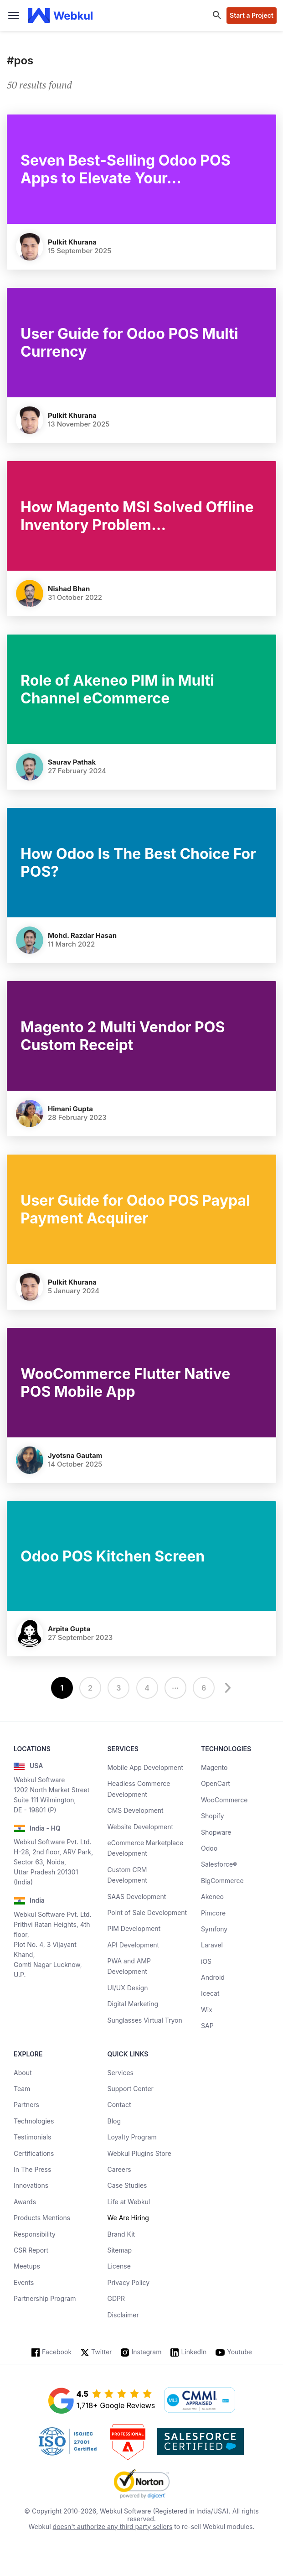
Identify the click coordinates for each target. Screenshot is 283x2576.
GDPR (116, 2298)
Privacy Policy (129, 2282)
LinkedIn (193, 2352)
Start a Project (251, 15)
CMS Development (136, 1810)
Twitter (101, 2352)
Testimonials (32, 2137)
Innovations (31, 2185)
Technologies (34, 2121)
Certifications (34, 2153)
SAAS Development (137, 1896)
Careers (119, 2169)
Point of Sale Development (147, 1912)
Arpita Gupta (69, 1628)
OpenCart (215, 1783)
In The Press (32, 2169)
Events (24, 2282)
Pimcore (213, 1913)
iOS (206, 1961)
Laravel (212, 1945)
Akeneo (212, 1896)
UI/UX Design (128, 1988)
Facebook (57, 2352)
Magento (214, 1767)
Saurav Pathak (72, 762)
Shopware (216, 1832)
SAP (207, 2026)
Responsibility (35, 2234)
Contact (119, 2104)
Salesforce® (219, 1864)
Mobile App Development (146, 1767)
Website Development (141, 1827)
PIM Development (134, 1928)
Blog (114, 2121)
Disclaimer (123, 2315)
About (22, 2072)
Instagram (147, 2352)
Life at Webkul (129, 2202)
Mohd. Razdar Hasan (82, 935)
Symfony (214, 1929)
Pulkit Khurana (72, 242)
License (119, 2266)
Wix (206, 2010)
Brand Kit (121, 2234)
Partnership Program (45, 2298)
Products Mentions (42, 2218)
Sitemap (120, 2250)
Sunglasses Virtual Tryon (145, 2020)
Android (213, 1977)
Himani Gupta (70, 1108)
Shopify (212, 1816)
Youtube (239, 2352)
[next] (226, 1687)
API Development (134, 1945)
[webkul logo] (60, 15)
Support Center (131, 2088)
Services (121, 2072)
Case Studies (127, 2185)
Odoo (209, 1848)
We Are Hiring (128, 2218)
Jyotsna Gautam (75, 1455)
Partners (26, 2104)
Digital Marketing (133, 2004)
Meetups (27, 2266)
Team (22, 2088)
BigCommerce (222, 1880)
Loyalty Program (132, 2137)
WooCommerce (224, 1800)
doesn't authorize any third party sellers (113, 2526)
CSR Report (31, 2250)
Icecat (210, 1993)
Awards (25, 2202)
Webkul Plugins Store (139, 2153)
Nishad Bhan (69, 588)
